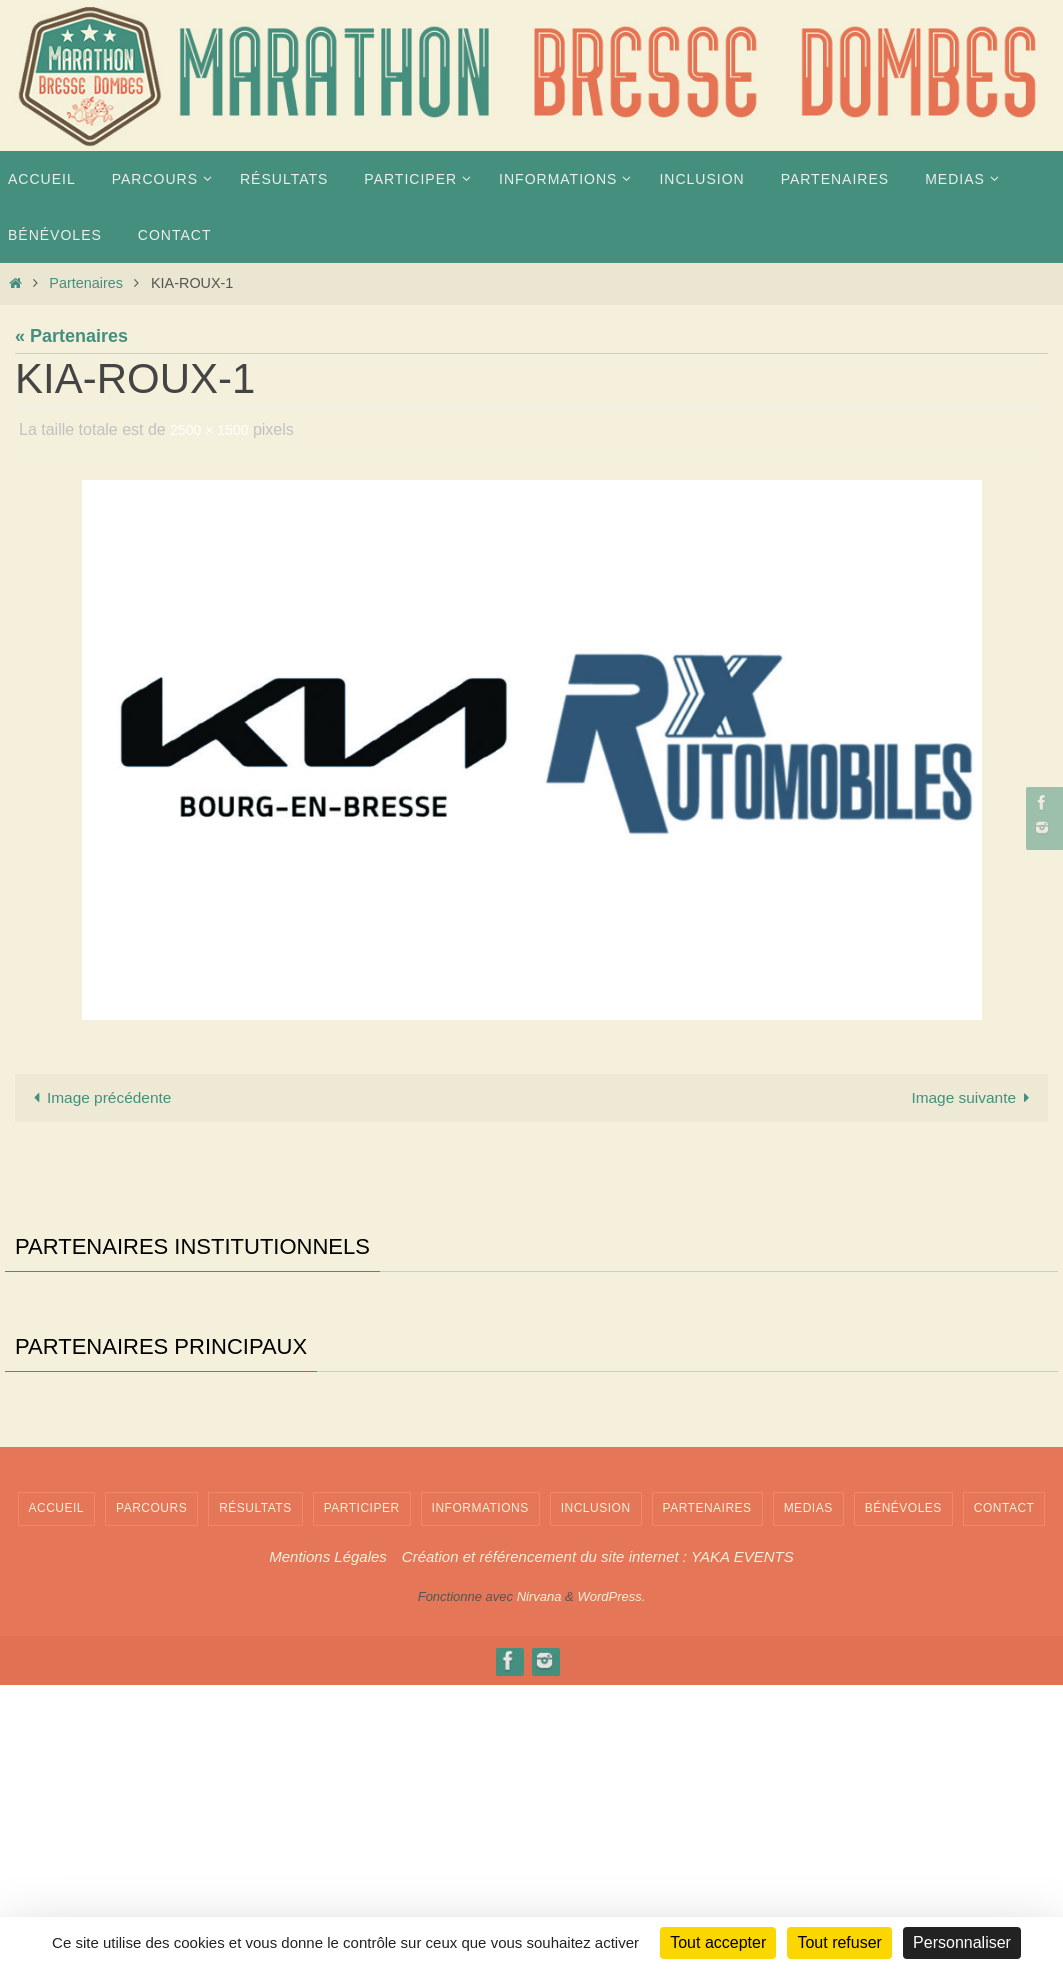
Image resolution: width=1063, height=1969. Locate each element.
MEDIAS (808, 1793)
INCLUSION (596, 1793)
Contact (1004, 1793)
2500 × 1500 (214, 429)
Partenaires (86, 283)
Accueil (57, 1793)
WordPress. (611, 1881)
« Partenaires (71, 336)
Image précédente (110, 1100)
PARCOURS (151, 1793)
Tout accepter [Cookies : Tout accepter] (718, 1942)
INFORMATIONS (480, 1793)
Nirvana (539, 1881)
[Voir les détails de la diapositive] (85, 1367)
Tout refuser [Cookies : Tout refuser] (839, 1942)
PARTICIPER (362, 1793)
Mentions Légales (328, 1840)
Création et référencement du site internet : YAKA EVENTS (598, 1840)
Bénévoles (903, 1793)
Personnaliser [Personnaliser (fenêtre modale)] (962, 1942)
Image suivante (963, 1100)
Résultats (255, 1793)
